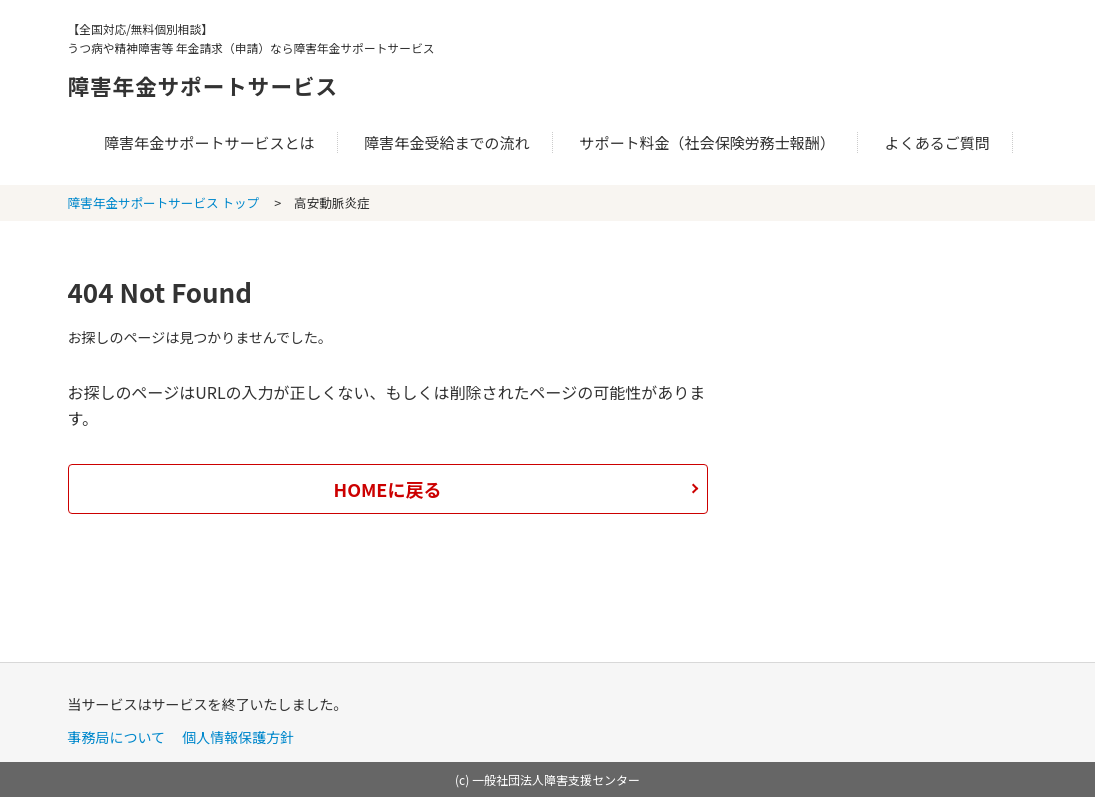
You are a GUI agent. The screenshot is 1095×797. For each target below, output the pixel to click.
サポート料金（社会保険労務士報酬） (707, 142)
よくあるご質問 (937, 142)
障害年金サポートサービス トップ (164, 202)
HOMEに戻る (388, 489)
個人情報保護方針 (238, 737)
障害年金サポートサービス (254, 82)
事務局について (117, 737)
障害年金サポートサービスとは (209, 142)
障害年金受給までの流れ (446, 142)
